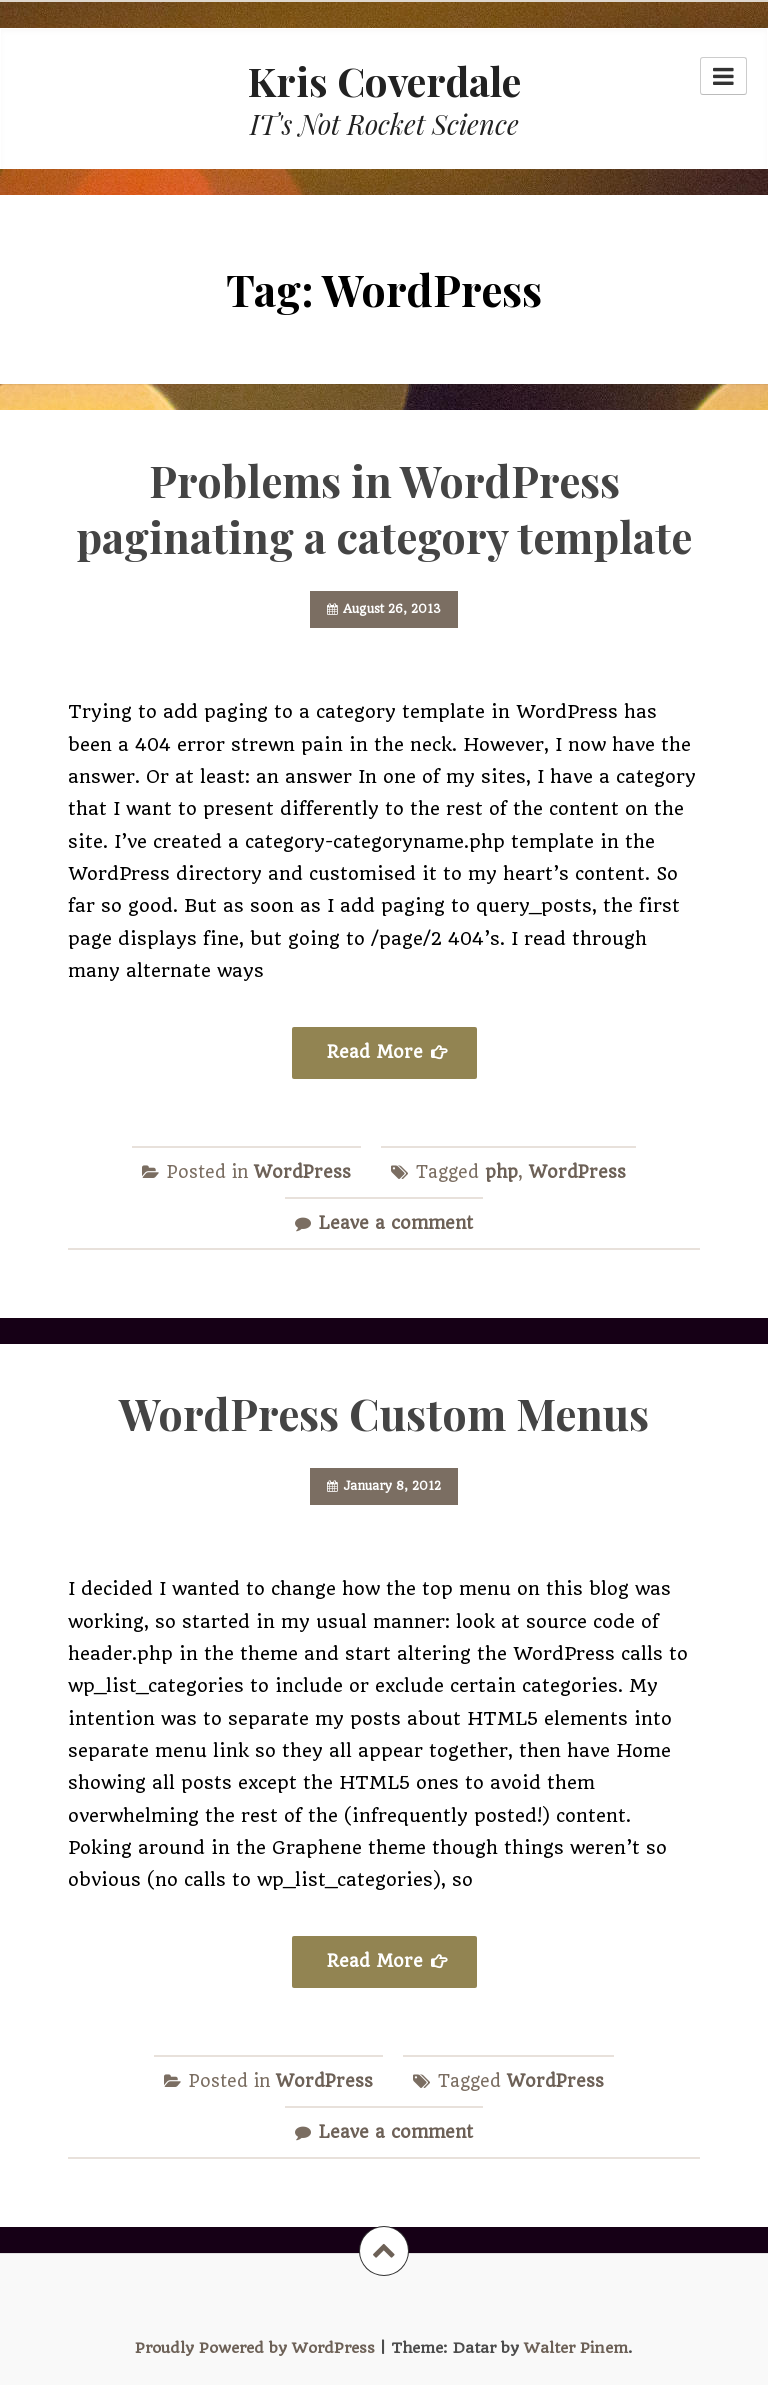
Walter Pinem (576, 2348)
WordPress (302, 1172)
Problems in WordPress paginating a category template (384, 508)
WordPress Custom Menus (384, 1413)
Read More (375, 1052)
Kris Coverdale (384, 80)
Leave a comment (396, 1223)
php (501, 1172)
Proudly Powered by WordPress (255, 2348)
